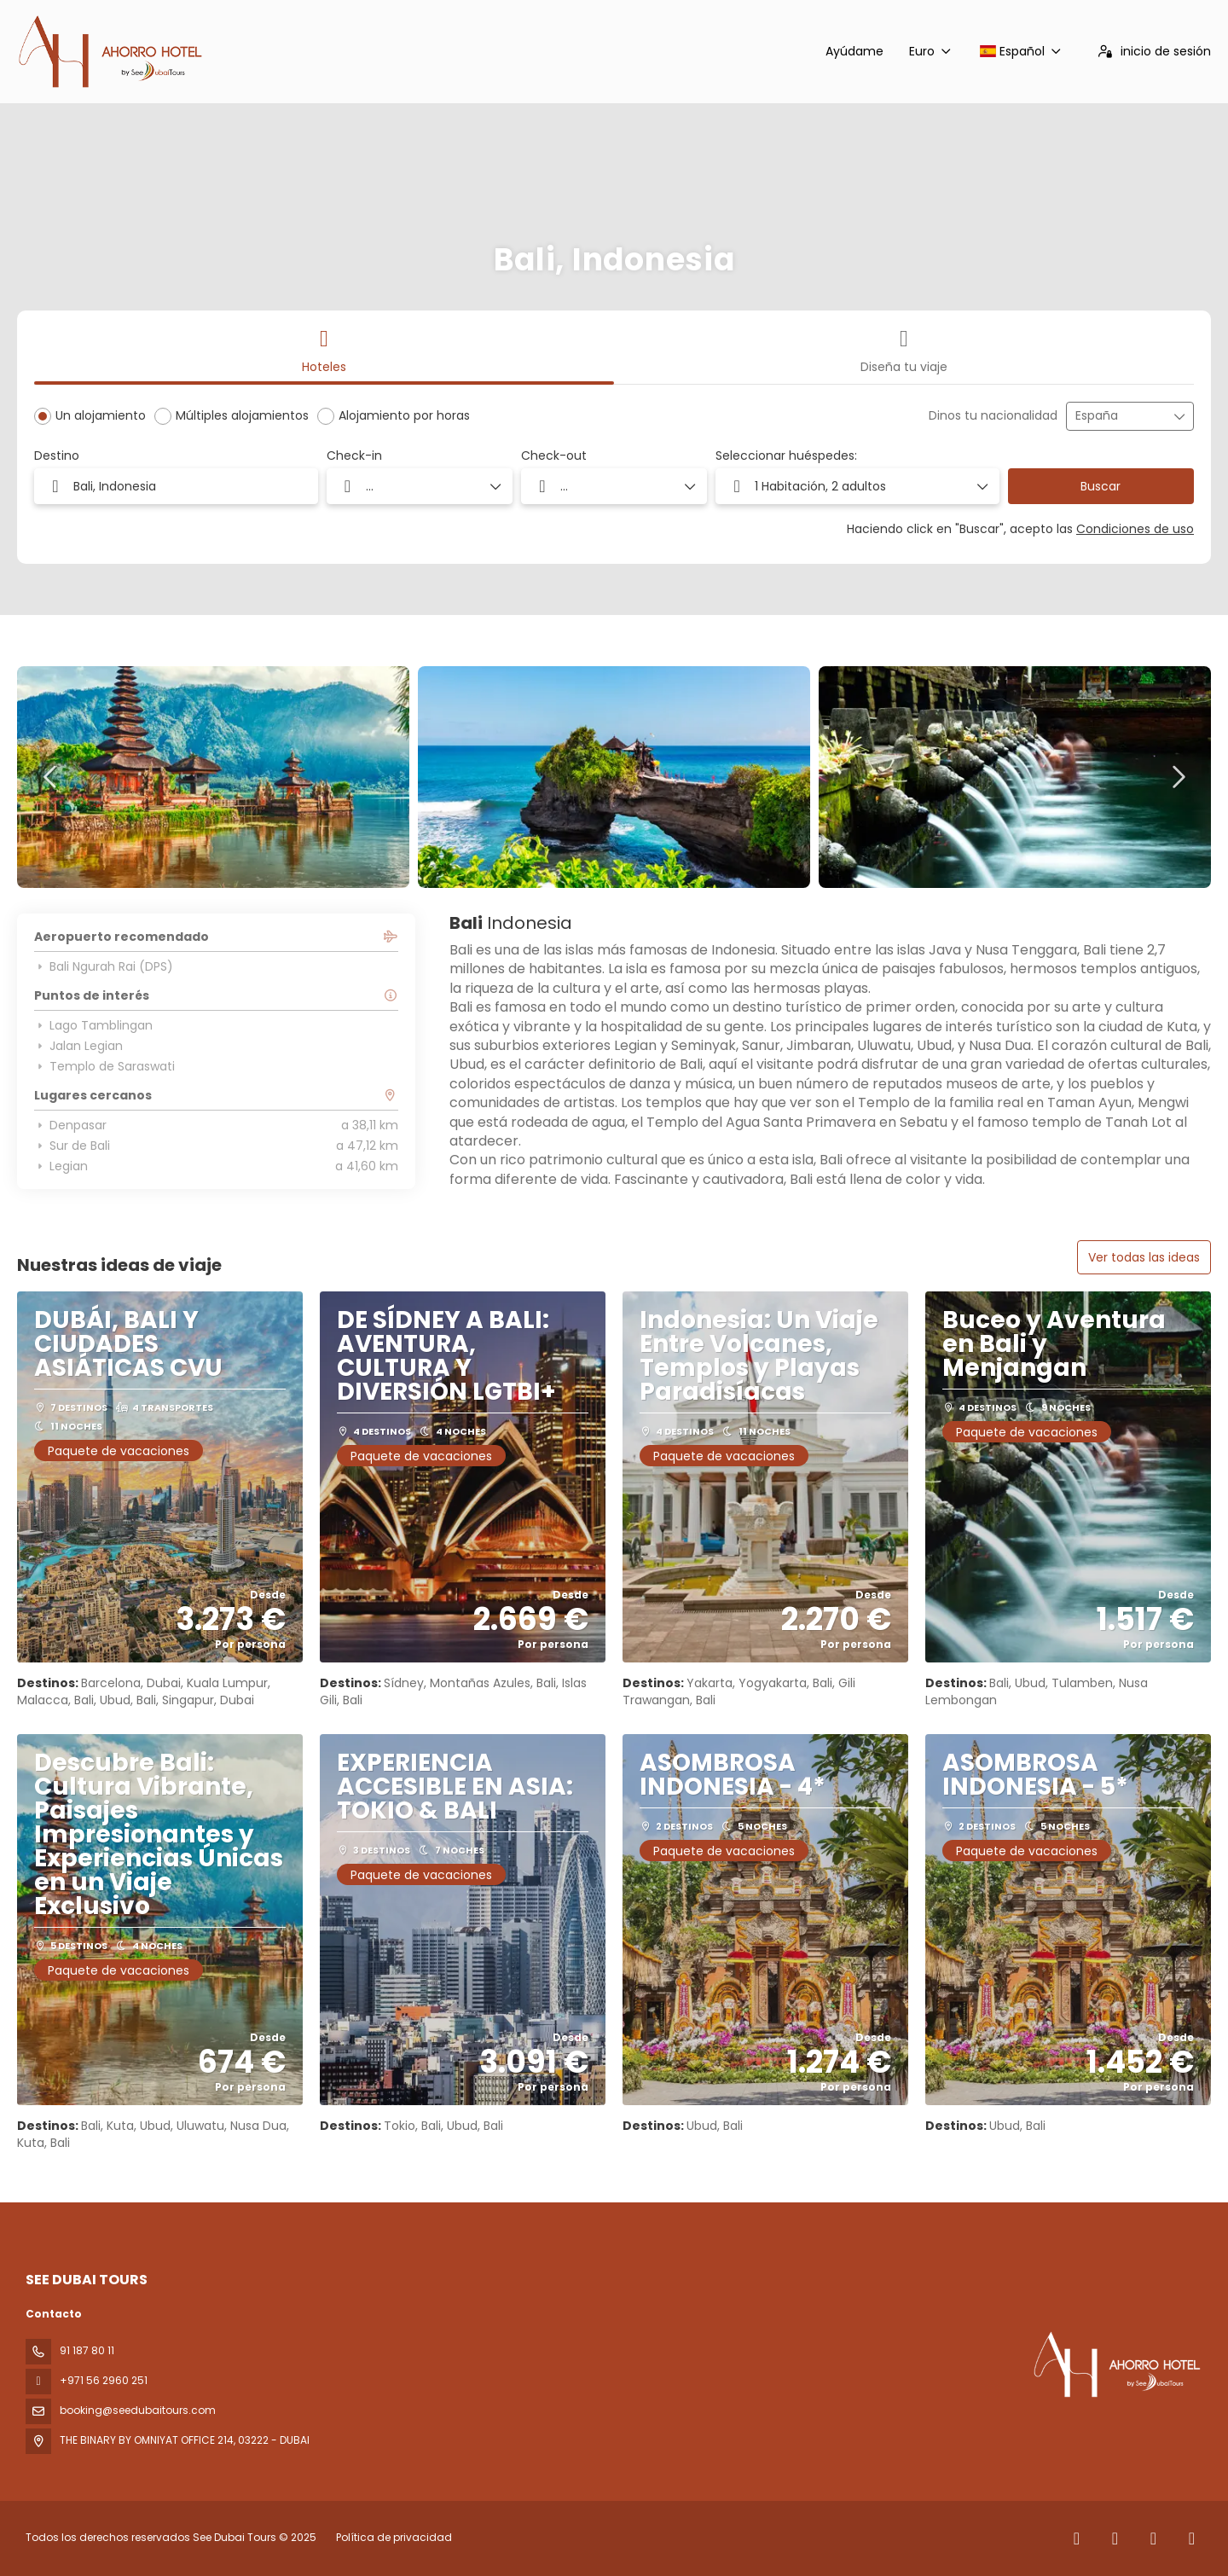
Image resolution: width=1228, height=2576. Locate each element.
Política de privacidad (394, 2537)
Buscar (1100, 486)
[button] (857, 486)
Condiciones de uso (1135, 528)
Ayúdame (854, 51)
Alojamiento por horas (404, 415)
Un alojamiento (100, 415)
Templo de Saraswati (104, 1066)
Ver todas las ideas (1144, 1257)
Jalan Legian (78, 1046)
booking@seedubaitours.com (138, 2410)
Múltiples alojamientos (242, 415)
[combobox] (1118, 416)
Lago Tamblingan (93, 1025)
